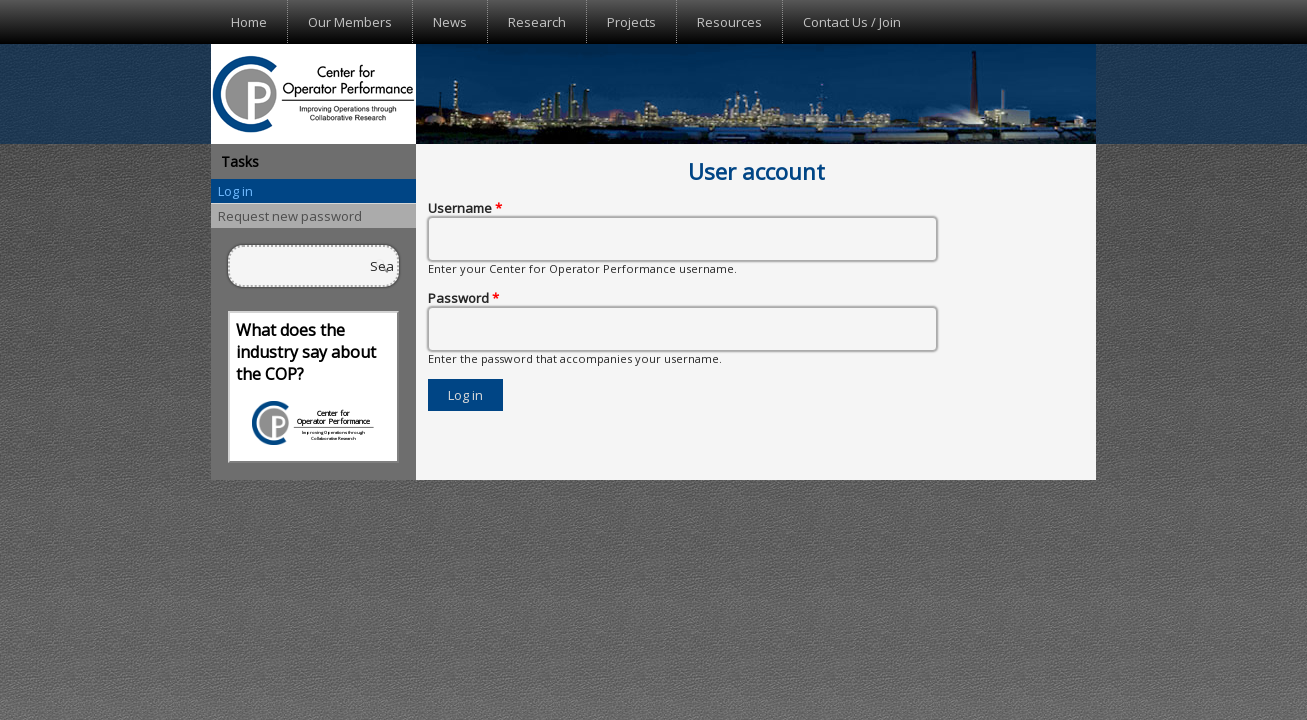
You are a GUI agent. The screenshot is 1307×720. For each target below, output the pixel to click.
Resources (729, 22)
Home (249, 22)
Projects (631, 22)
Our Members (350, 22)
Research (537, 22)
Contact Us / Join (852, 22)
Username (465, 208)
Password (463, 298)
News (450, 22)
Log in (235, 191)
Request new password (290, 216)
